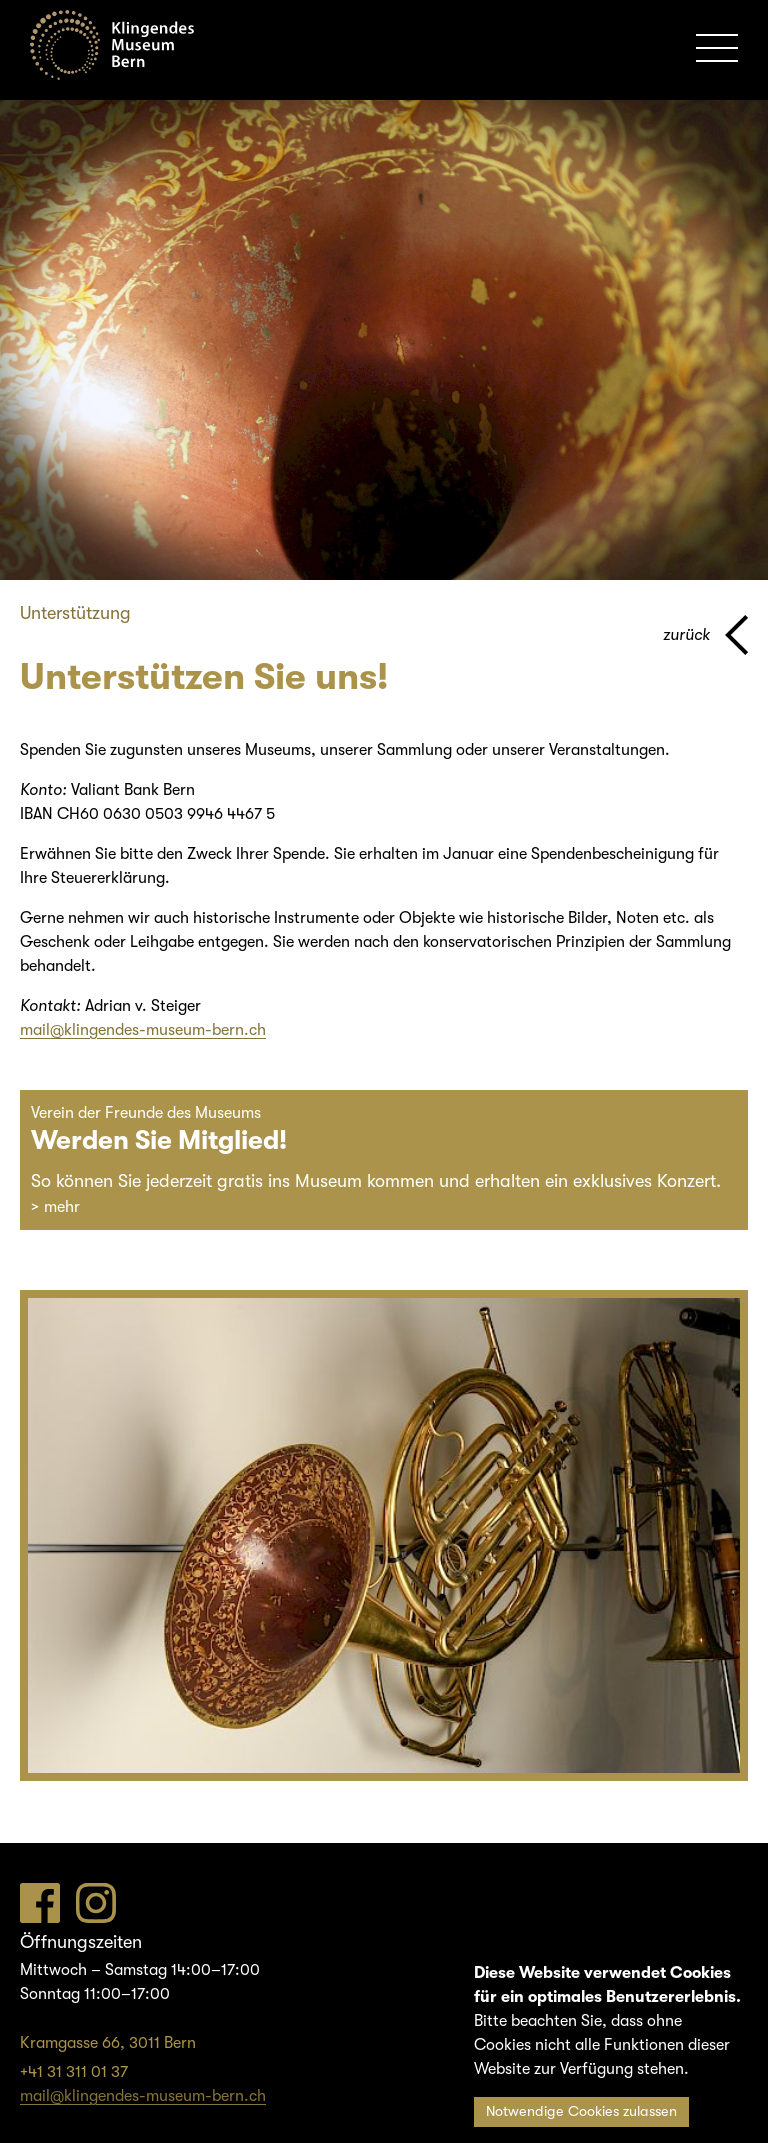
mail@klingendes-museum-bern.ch (143, 1030)
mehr (62, 1207)
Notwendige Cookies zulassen (581, 2111)
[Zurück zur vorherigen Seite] (705, 635)
